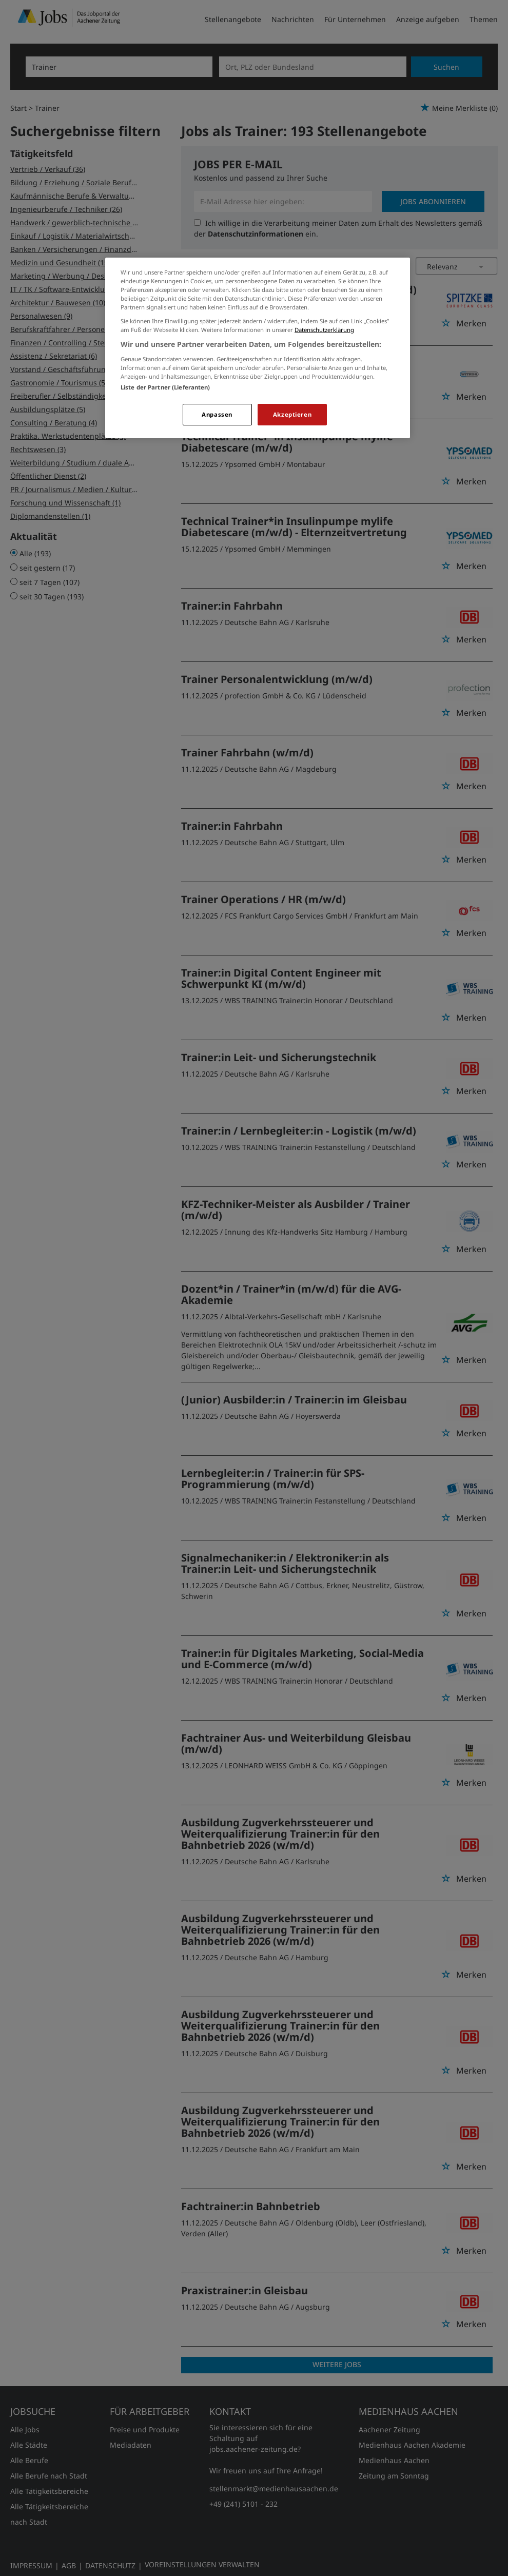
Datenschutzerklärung (324, 330)
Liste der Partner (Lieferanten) (165, 387)
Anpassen (217, 414)
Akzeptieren (292, 414)
